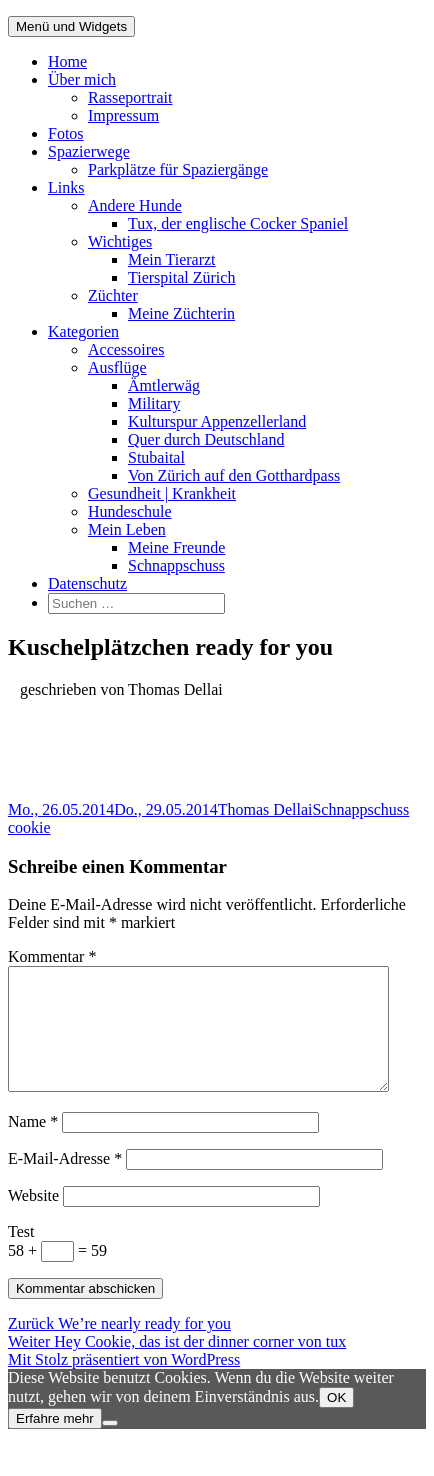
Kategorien (83, 331)
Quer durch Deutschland (206, 439)
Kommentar (52, 956)
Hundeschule (130, 511)
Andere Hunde (135, 205)
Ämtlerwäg (164, 385)
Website (33, 1219)
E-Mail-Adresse (65, 1182)
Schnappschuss (176, 565)
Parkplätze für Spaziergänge (178, 169)
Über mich (82, 79)
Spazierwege (89, 151)
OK (336, 1421)
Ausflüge (117, 367)
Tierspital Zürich (181, 277)
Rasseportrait (130, 97)
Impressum (123, 115)
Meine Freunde (176, 547)
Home (67, 61)
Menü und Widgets (71, 26)
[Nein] (110, 1447)
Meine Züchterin (181, 313)
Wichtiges (120, 241)
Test (21, 1255)
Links (66, 187)
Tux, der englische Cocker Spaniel (238, 223)
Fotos (66, 133)
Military (154, 403)
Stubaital (156, 457)
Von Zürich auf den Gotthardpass (234, 475)
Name (33, 1145)
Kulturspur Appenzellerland (217, 421)
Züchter (113, 295)
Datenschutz (87, 583)
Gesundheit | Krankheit (162, 493)
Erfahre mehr (55, 1442)
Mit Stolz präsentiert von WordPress (124, 1383)
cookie (29, 827)
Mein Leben (127, 529)
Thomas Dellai (265, 809)
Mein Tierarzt (172, 259)
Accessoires (126, 349)
